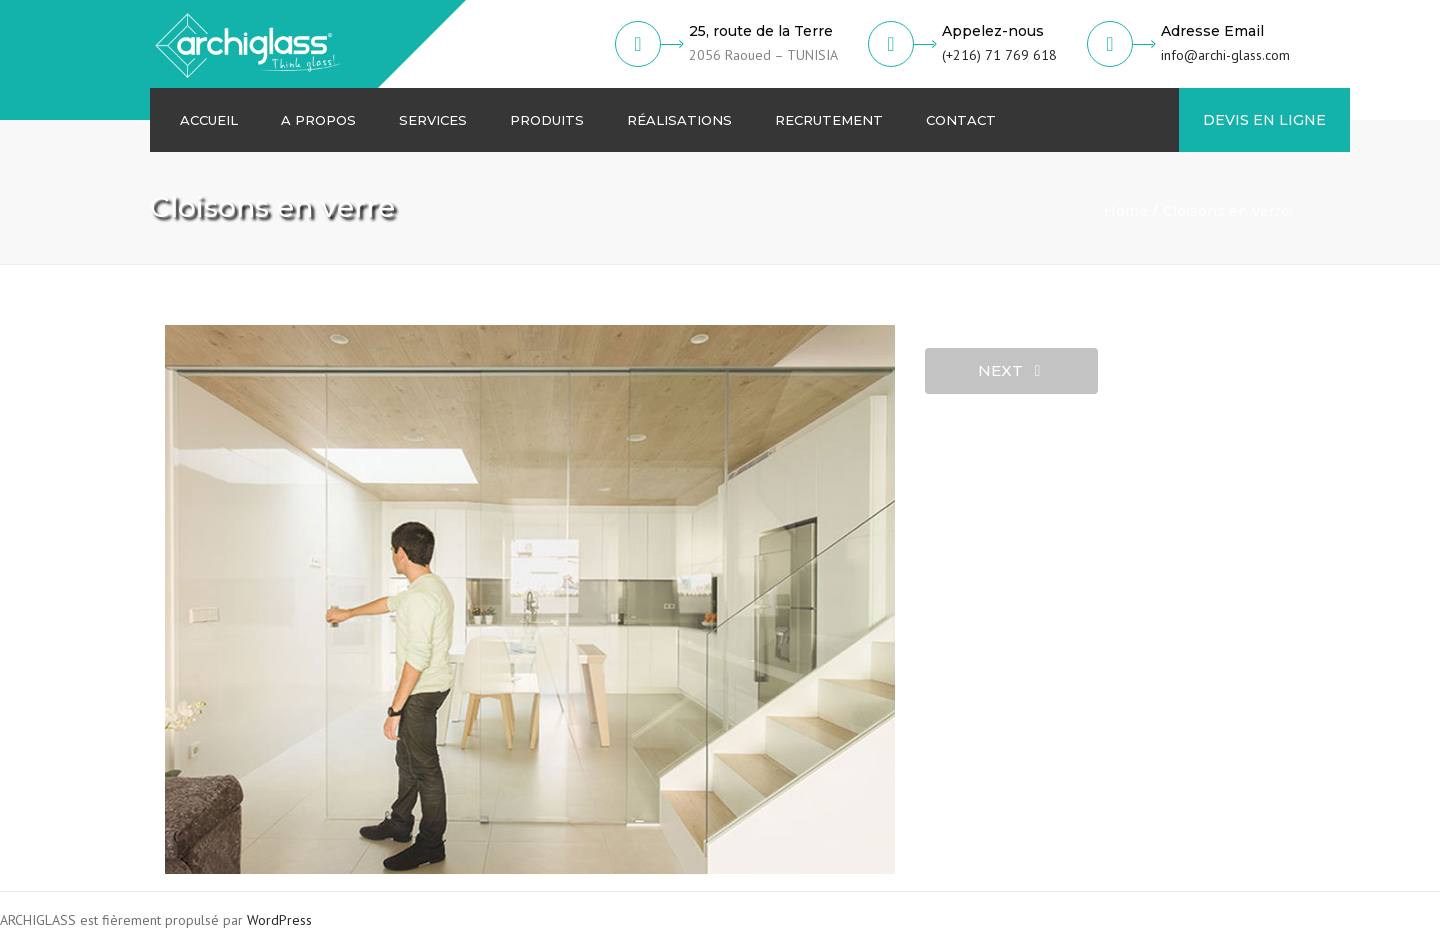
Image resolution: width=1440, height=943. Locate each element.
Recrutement (829, 120)
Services (433, 120)
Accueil (209, 120)
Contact (961, 120)
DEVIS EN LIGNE (1264, 120)
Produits (547, 120)
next (1009, 370)
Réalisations (679, 120)
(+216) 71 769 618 (999, 55)
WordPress (279, 920)
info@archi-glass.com (1225, 55)
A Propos (318, 120)
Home (1126, 211)
